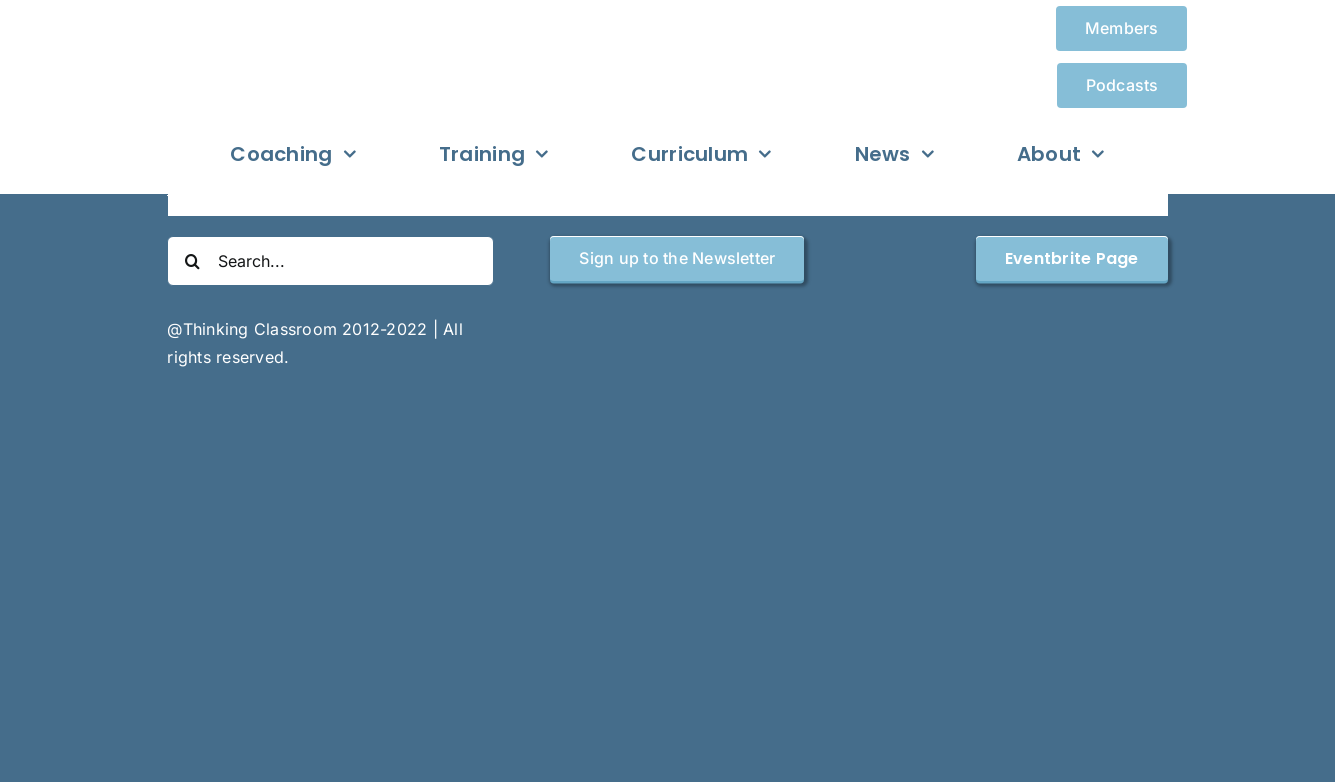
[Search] (192, 261)
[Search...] (330, 261)
